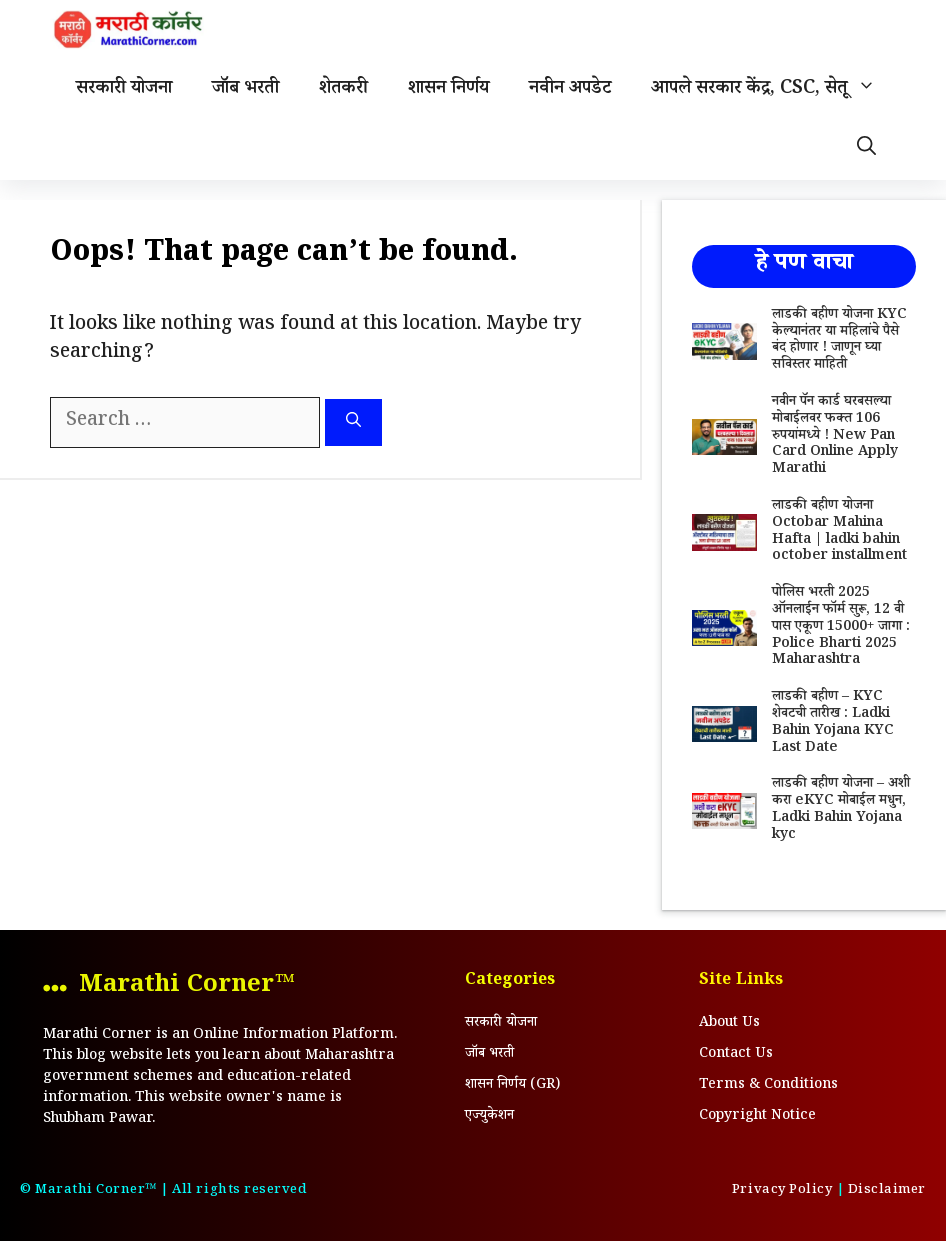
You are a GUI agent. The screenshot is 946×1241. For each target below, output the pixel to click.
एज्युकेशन (489, 1117)
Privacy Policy (782, 1191)
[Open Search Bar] (866, 150)
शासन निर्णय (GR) (512, 1086)
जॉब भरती (245, 90)
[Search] (353, 422)
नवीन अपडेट (570, 90)
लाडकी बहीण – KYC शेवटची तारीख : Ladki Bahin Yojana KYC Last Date (833, 723)
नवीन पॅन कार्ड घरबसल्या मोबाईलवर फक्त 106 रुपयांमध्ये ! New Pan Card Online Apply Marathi (835, 436)
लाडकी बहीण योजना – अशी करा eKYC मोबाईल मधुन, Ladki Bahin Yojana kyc (841, 810)
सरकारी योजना (124, 90)
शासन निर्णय (448, 90)
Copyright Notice (757, 1117)
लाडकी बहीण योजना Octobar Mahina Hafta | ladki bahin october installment (839, 532)
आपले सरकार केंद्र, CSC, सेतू (773, 90)
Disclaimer (887, 1191)
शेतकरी (343, 90)
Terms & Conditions (768, 1086)
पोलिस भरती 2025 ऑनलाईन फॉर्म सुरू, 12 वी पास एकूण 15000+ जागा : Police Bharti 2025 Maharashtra (841, 627)
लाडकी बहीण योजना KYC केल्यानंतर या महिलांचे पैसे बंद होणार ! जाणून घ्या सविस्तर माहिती (839, 341)
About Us (729, 1024)
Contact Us (736, 1055)
